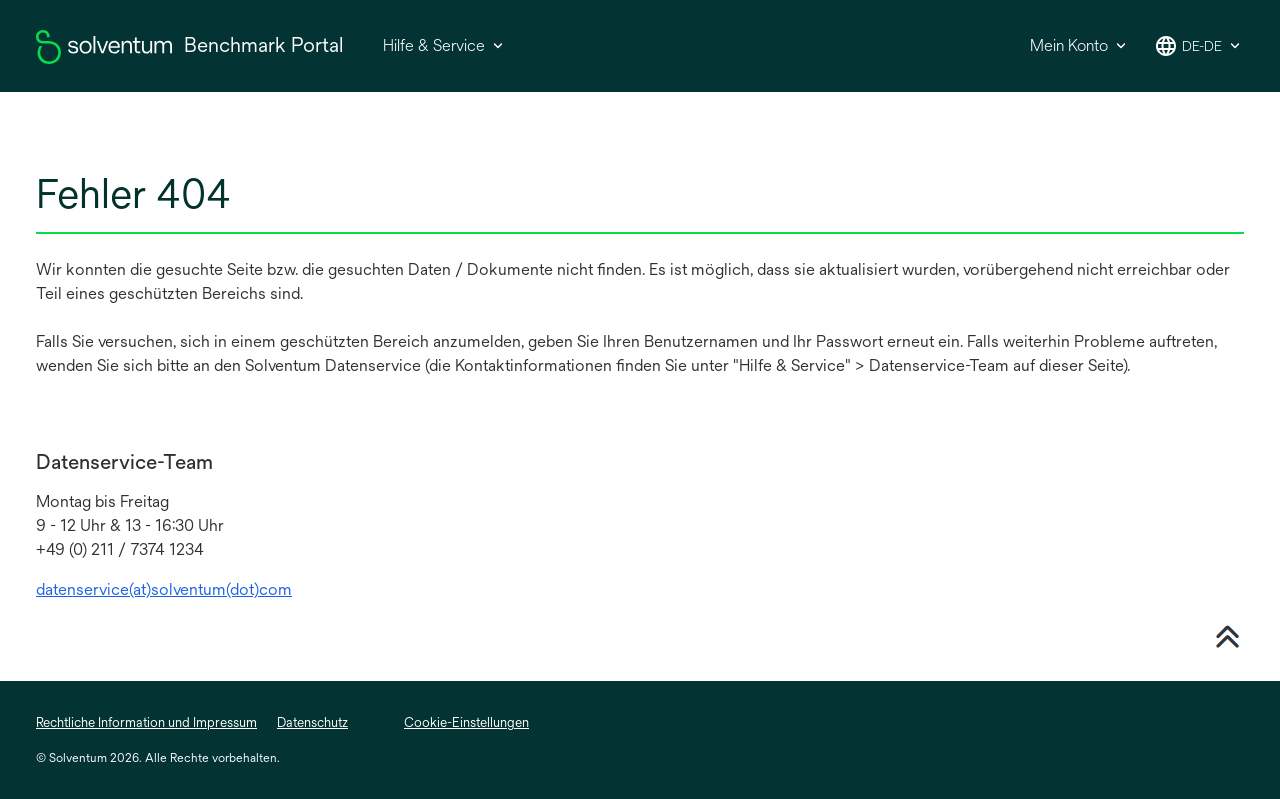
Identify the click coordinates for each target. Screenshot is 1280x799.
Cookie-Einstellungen (466, 722)
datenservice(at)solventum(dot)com (164, 589)
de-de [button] (1202, 46)
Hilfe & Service (434, 45)
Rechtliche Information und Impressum (146, 722)
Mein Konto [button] (1069, 45)
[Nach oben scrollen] (1227, 634)
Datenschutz (312, 722)
